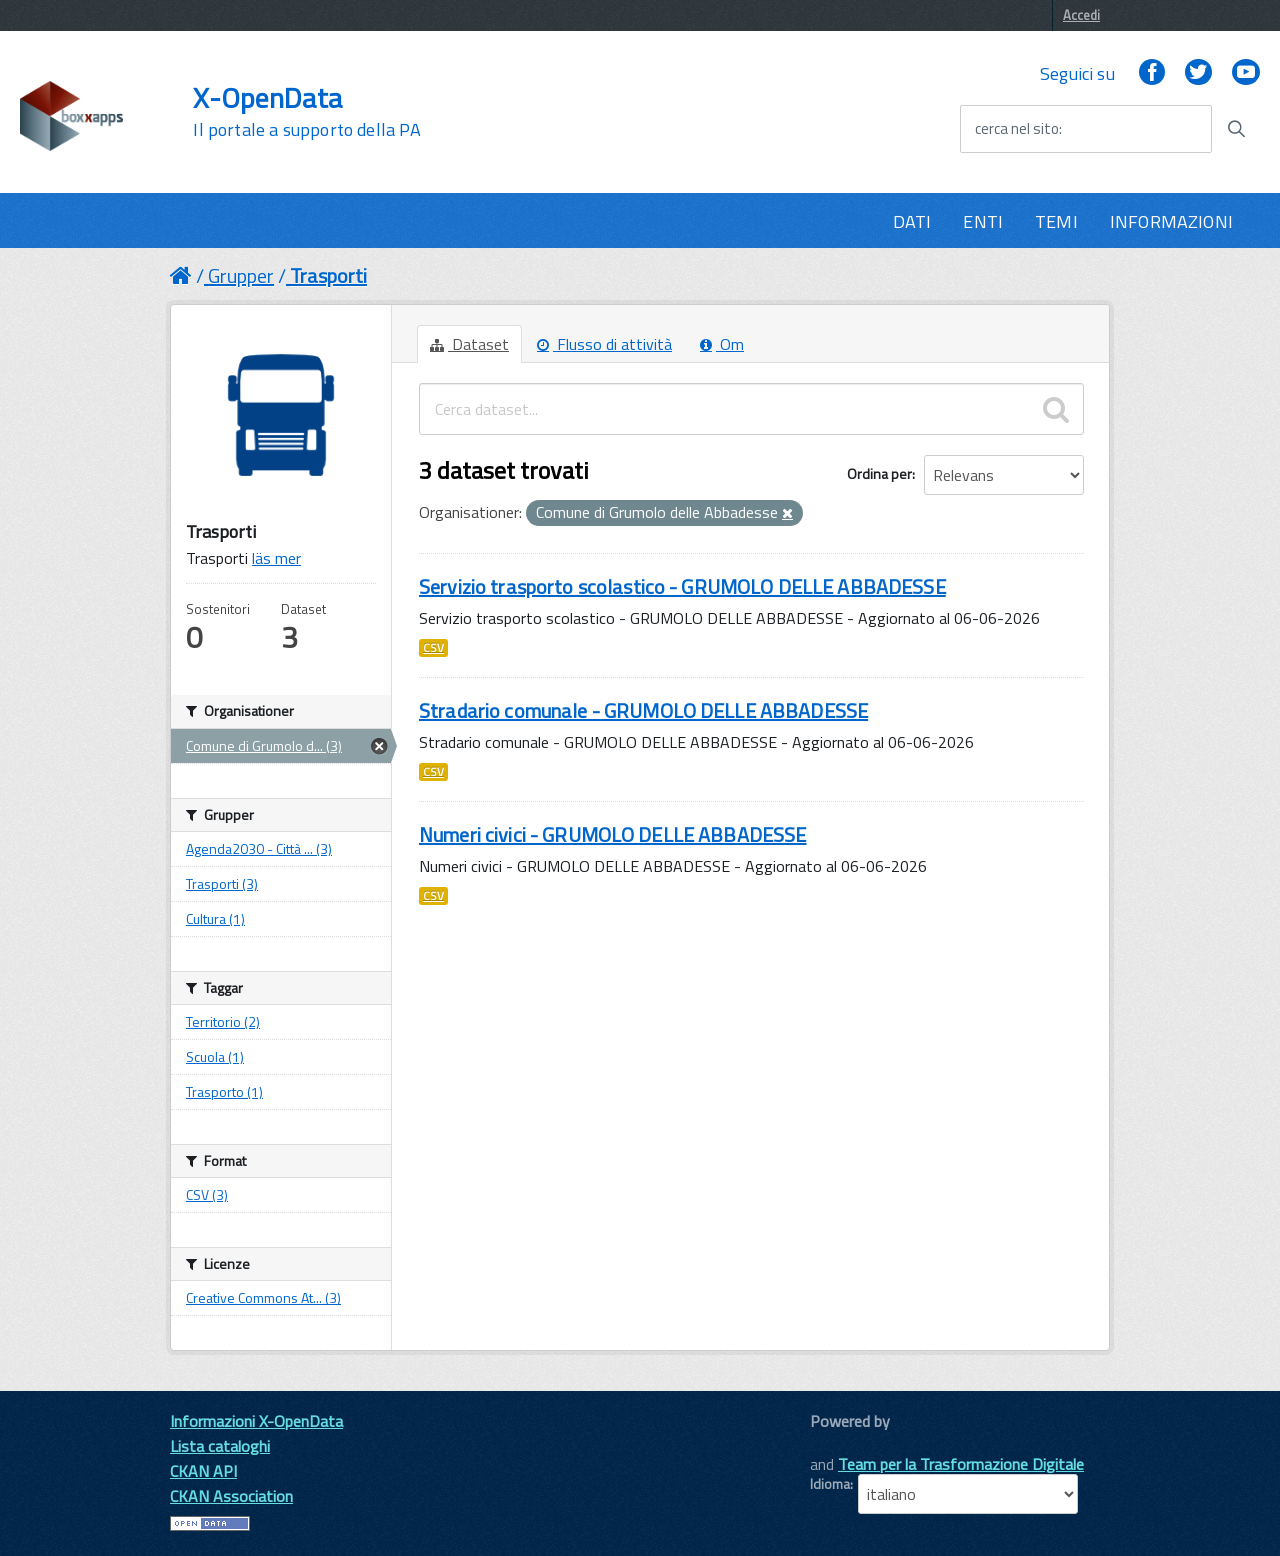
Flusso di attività (604, 344)
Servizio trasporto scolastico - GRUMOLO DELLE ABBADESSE (682, 586)
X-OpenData (306, 112)
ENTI (983, 221)
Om (722, 344)
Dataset (469, 344)
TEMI (1056, 221)
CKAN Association (231, 1496)
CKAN (844, 1443)
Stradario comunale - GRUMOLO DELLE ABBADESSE (643, 710)
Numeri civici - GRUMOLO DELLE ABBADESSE (612, 834)
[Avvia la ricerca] (1236, 129)
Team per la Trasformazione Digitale (961, 1464)
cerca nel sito (1017, 129)
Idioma (830, 1484)
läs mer (276, 558)
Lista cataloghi (220, 1446)
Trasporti (328, 275)
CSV (433, 648)
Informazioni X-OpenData (256, 1421)
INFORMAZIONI (1171, 221)
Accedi (1081, 15)
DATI (912, 221)
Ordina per (879, 473)
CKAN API (203, 1471)
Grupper (241, 275)
